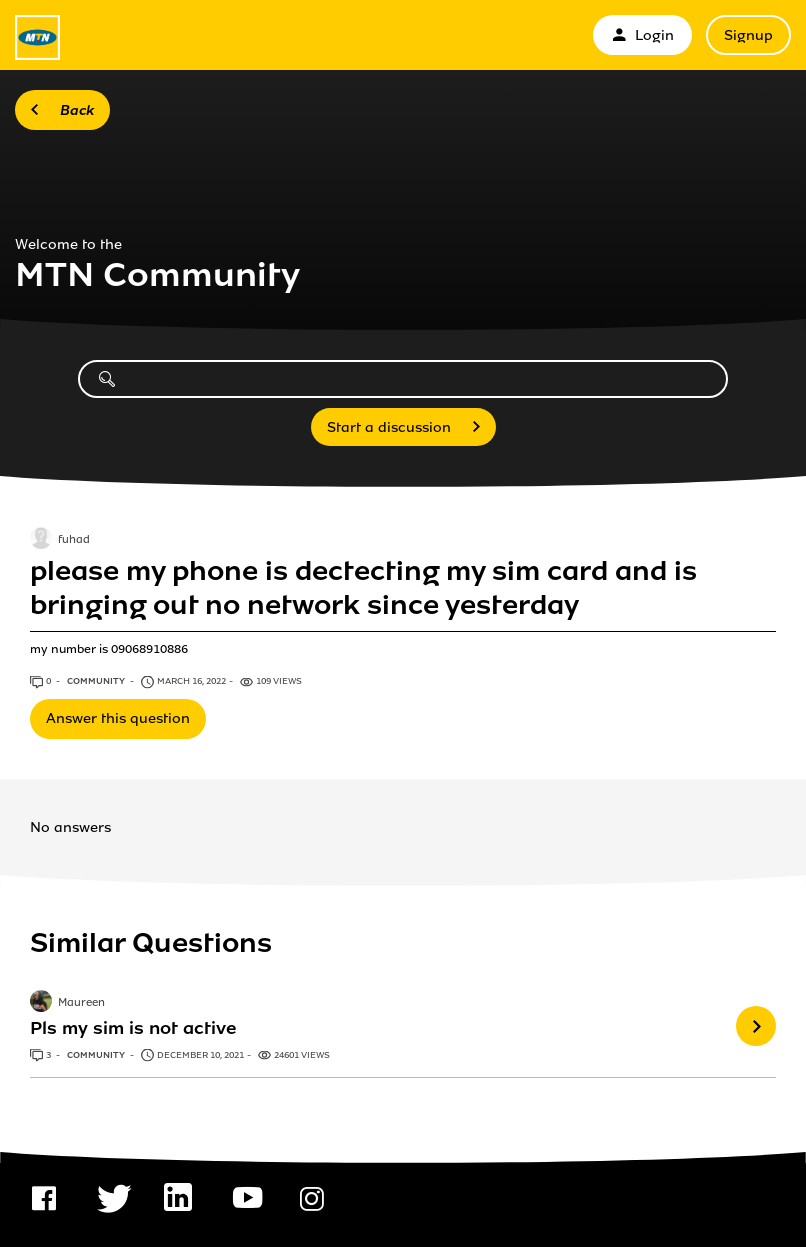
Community (97, 681)
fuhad (74, 540)
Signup (748, 35)
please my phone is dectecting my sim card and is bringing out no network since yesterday (363, 588)
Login (642, 35)
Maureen (81, 1004)
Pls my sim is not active (133, 1028)
